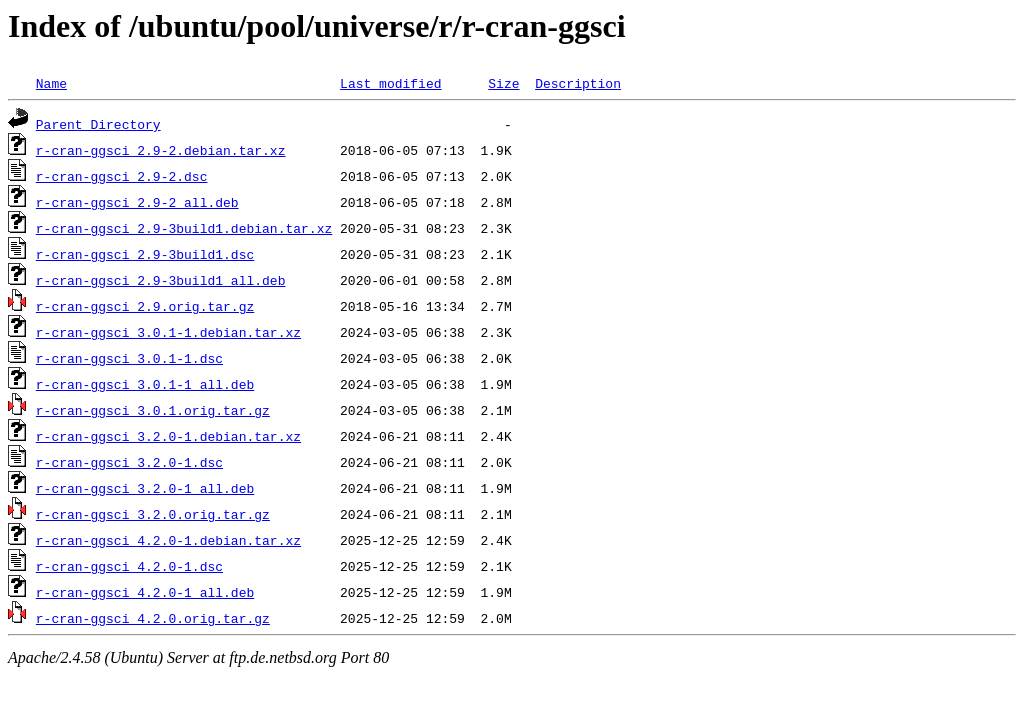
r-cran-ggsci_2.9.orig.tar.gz (145, 306)
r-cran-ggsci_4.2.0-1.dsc (129, 566)
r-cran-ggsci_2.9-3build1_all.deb (161, 280)
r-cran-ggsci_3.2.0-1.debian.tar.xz (168, 436)
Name (51, 83)
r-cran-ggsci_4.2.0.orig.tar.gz (153, 618)
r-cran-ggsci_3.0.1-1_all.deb (145, 384)
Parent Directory (98, 124)
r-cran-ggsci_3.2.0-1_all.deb (145, 488)
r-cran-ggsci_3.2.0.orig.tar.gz (153, 514)
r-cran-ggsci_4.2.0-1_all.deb (145, 592)
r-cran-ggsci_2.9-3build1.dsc (145, 254)
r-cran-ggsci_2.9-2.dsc (122, 176)
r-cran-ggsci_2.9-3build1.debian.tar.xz (184, 228)
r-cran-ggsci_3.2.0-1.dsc (129, 462)
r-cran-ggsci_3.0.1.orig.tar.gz (153, 410)
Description (578, 83)
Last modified (390, 83)
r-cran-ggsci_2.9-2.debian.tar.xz (161, 150)
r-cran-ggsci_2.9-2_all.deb (137, 202)
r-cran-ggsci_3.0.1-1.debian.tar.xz (168, 332)
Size (503, 83)
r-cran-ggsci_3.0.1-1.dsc (129, 358)
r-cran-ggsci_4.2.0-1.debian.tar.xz (168, 540)
